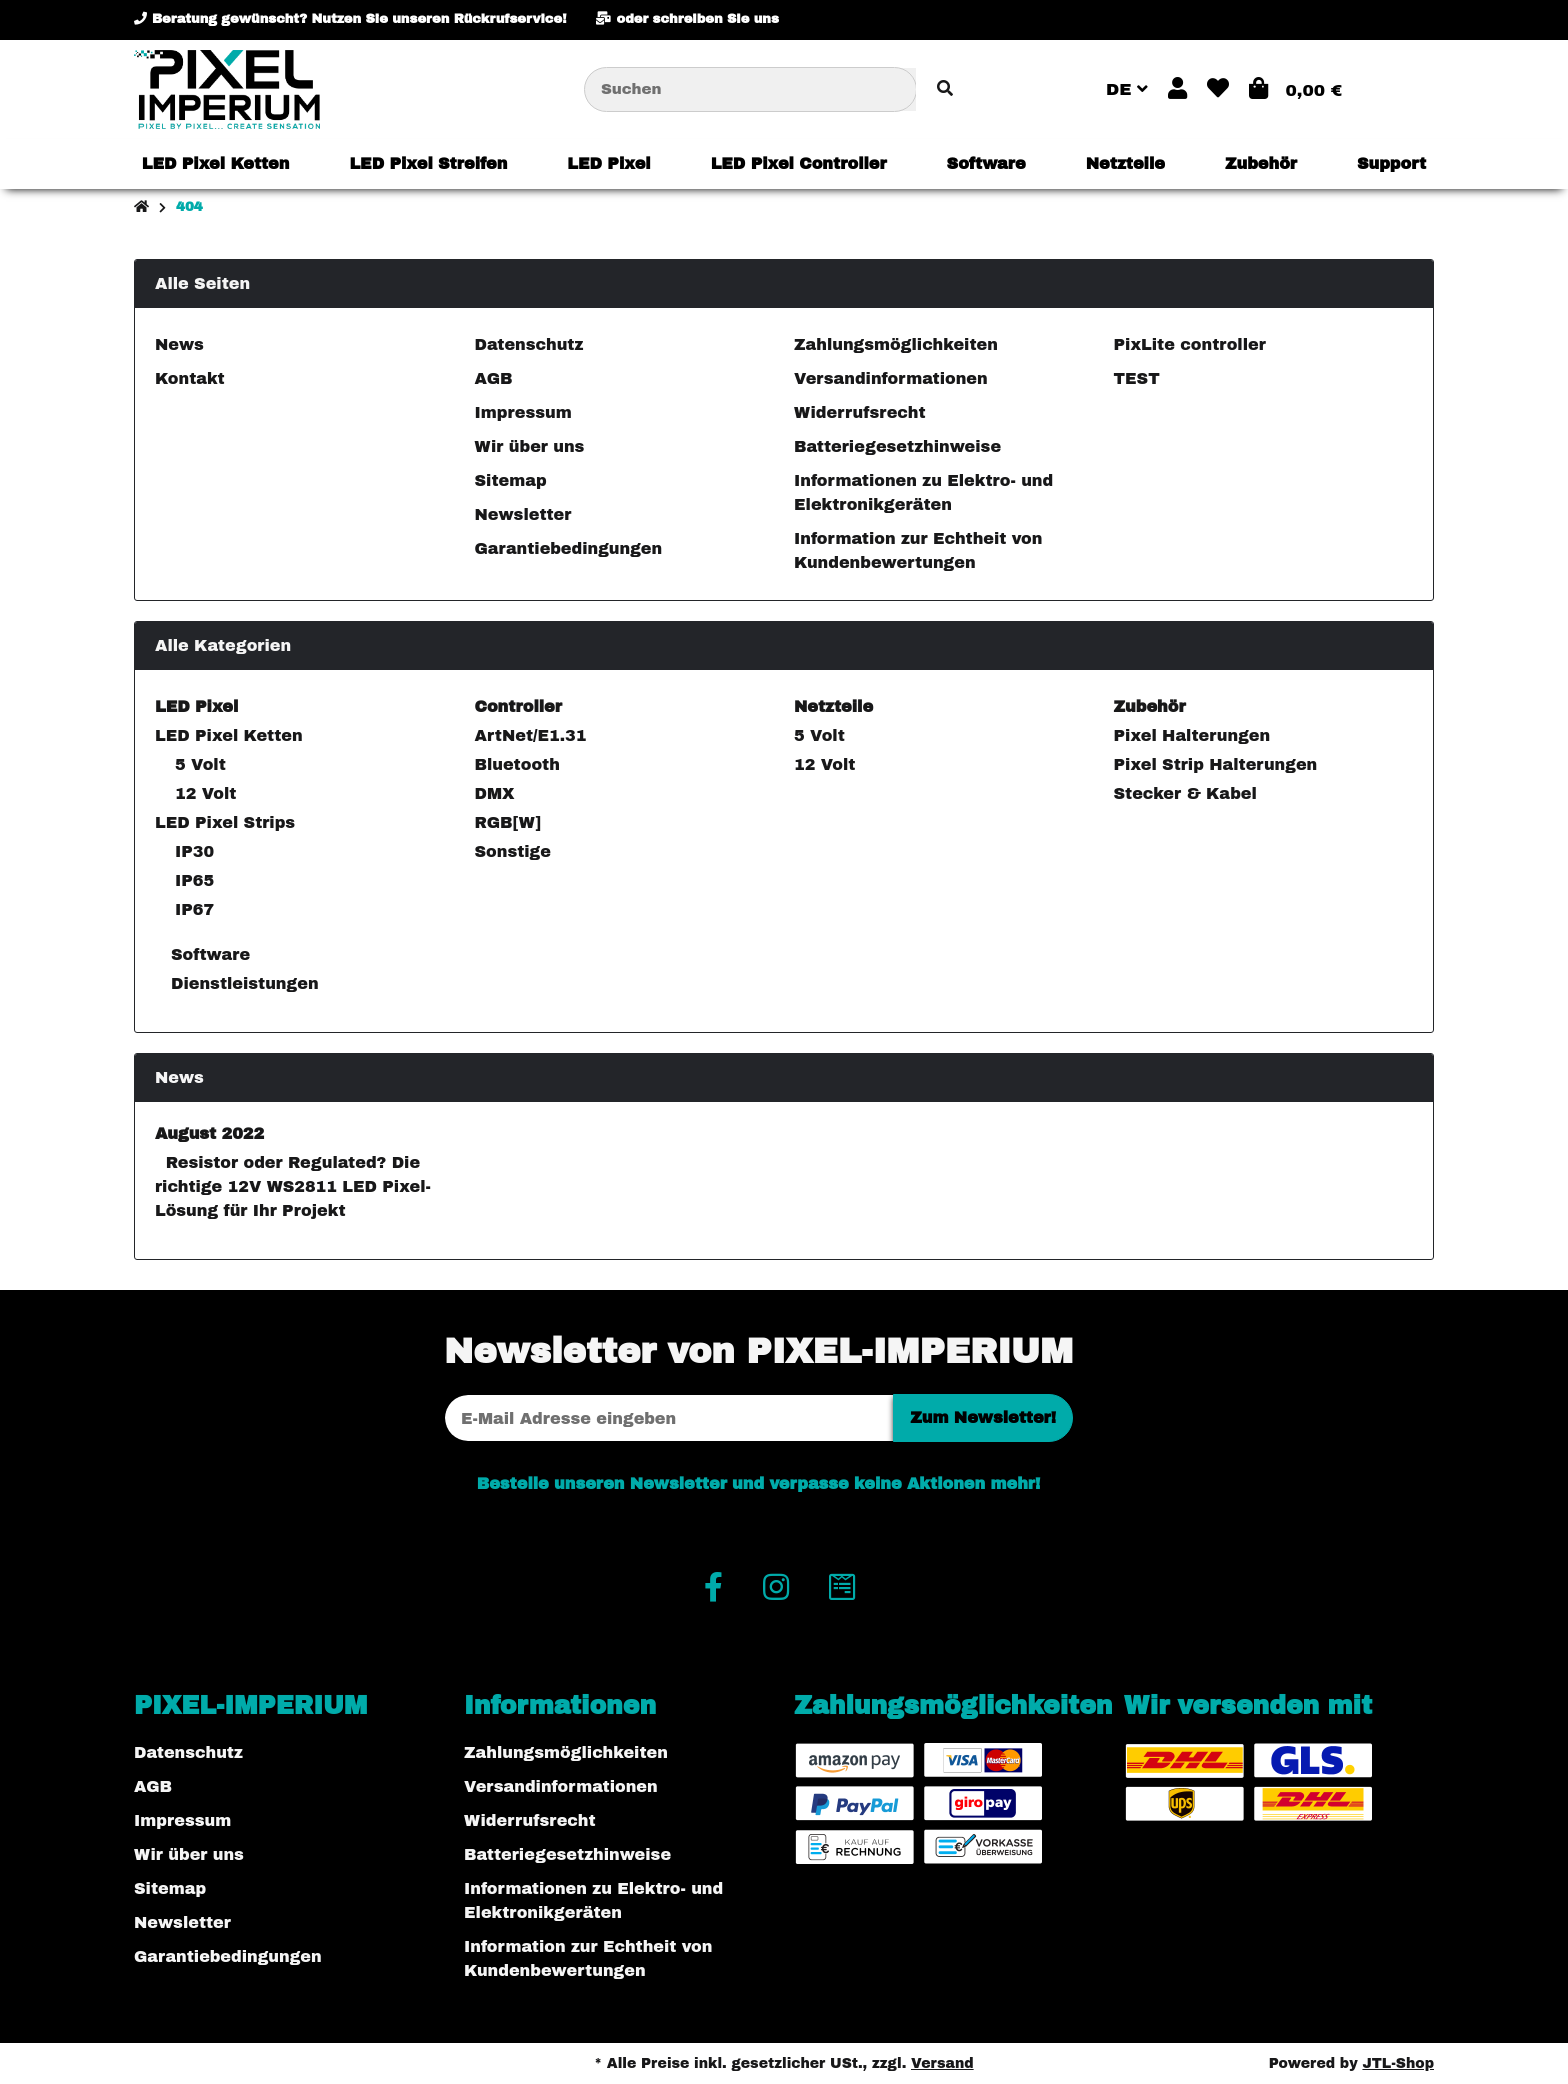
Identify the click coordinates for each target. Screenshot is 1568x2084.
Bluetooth (517, 764)
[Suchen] (750, 89)
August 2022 (209, 1133)
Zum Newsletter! (983, 1417)
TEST (1137, 378)
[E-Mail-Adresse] (669, 1418)
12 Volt (205, 793)
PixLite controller (1190, 344)
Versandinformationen (891, 378)
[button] (1177, 89)
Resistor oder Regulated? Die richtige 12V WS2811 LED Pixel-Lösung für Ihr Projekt (293, 1186)
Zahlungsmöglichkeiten (896, 344)
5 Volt (200, 764)
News (179, 344)
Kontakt (190, 378)
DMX (495, 793)
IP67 (194, 909)
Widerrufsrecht (860, 412)
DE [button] (1127, 89)
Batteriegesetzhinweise (897, 446)
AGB (494, 378)
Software (208, 954)
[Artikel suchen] (945, 89)
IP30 (194, 851)
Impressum (523, 412)
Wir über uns (530, 446)
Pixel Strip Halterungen (1216, 764)
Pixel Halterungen (1192, 735)
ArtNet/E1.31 (531, 735)
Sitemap (511, 480)
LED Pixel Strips (225, 822)
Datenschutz (529, 344)
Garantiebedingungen (569, 548)
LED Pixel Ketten (229, 735)
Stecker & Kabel (1185, 793)
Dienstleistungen (242, 983)
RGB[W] (508, 822)
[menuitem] (216, 164)
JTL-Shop (1398, 2063)
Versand (942, 2063)
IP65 (194, 880)
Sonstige (513, 851)
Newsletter (523, 514)
